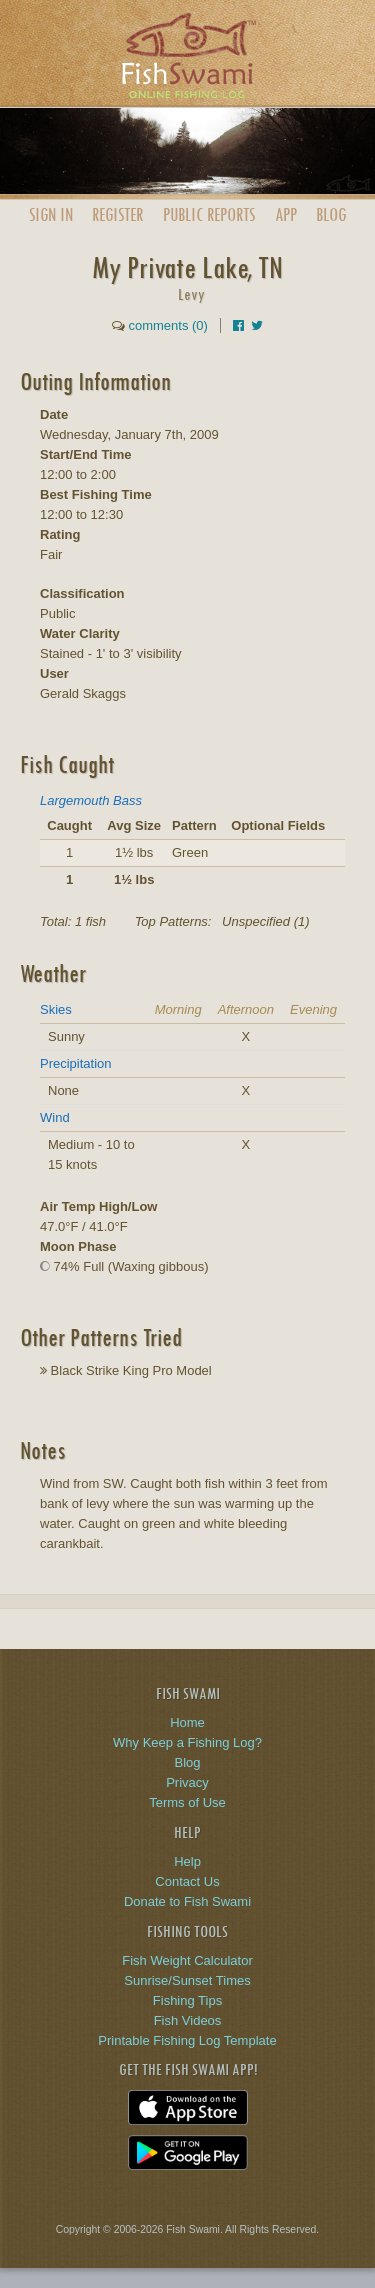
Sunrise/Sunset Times (187, 1980)
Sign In (51, 214)
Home (187, 1722)
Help (187, 1861)
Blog (331, 214)
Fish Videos (188, 2020)
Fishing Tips (187, 2000)
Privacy (187, 1782)
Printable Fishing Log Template (187, 2040)
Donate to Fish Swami (187, 1901)
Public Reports (209, 214)
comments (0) (167, 325)
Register (117, 214)
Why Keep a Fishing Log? (187, 1742)
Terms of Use (187, 1802)
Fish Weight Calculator (187, 1960)
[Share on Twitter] (257, 325)
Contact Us (187, 1881)
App (286, 214)
